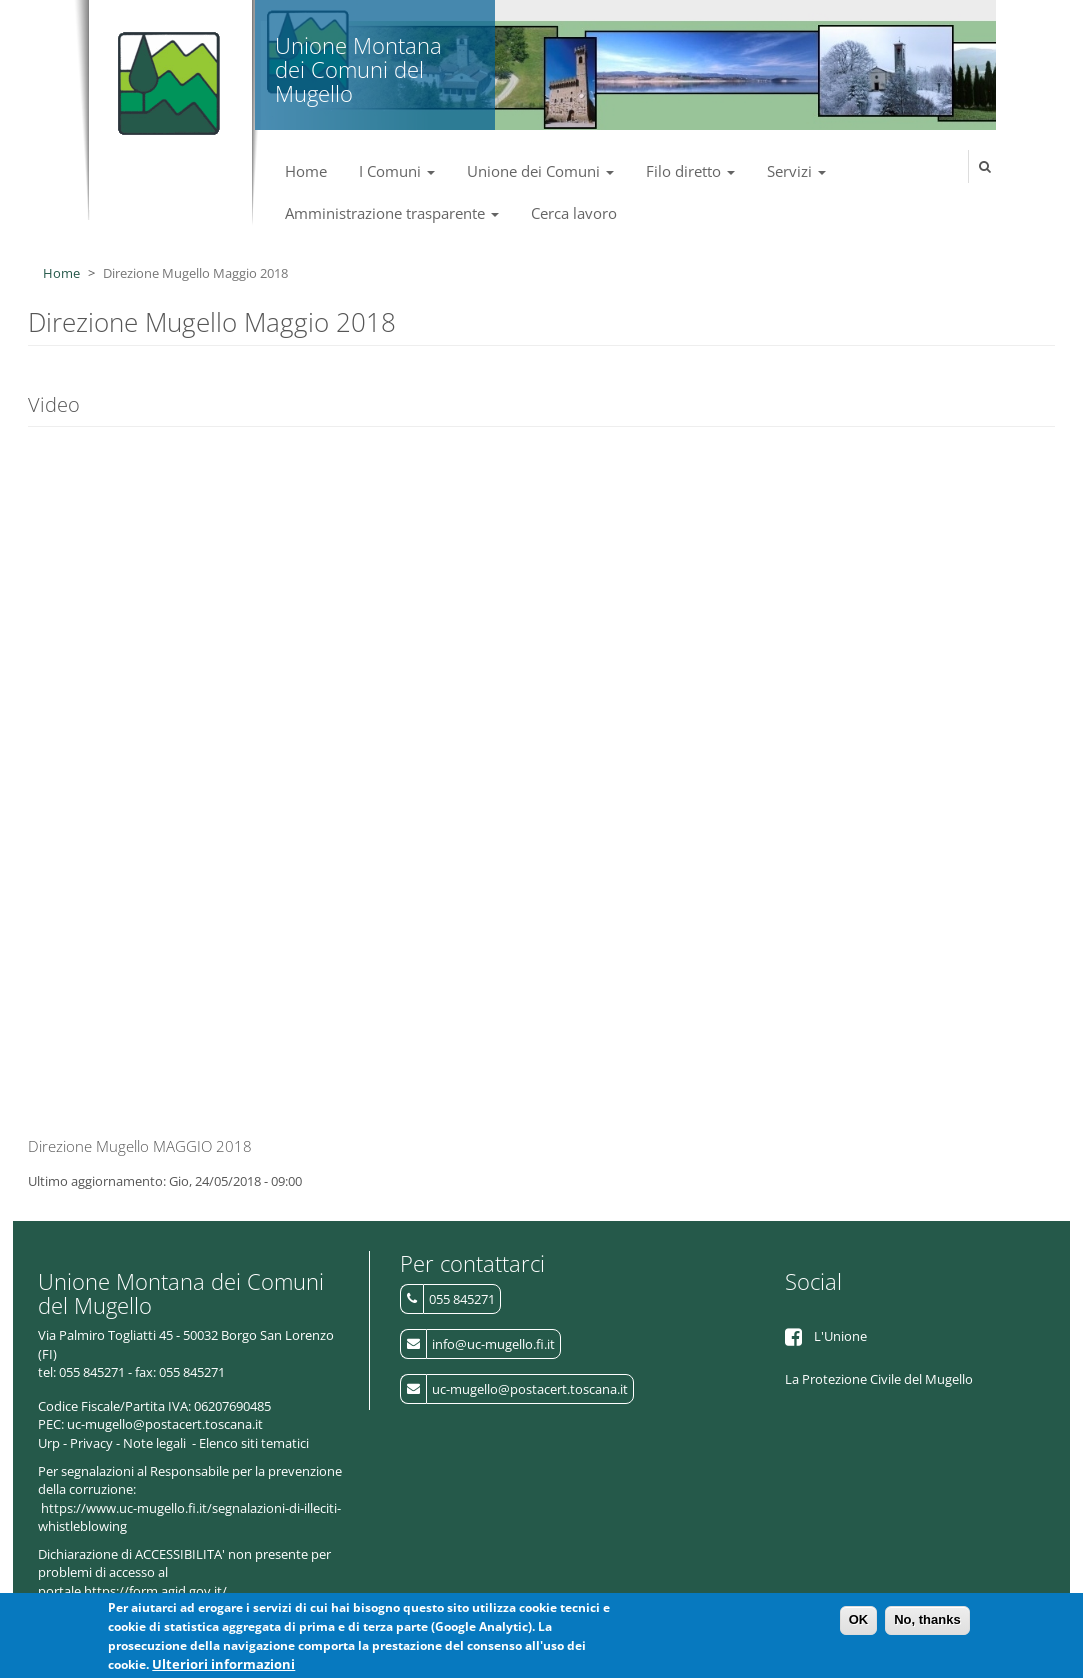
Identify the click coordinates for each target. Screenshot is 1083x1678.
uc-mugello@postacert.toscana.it (530, 1389)
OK (859, 1619)
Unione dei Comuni (540, 171)
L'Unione (840, 1336)
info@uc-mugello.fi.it (493, 1344)
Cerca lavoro (574, 213)
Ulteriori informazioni (223, 1664)
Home (306, 171)
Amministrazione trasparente (392, 213)
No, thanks (927, 1619)
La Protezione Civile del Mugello (879, 1379)
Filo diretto (690, 171)
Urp (49, 1443)
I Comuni (397, 171)
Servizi (796, 171)
